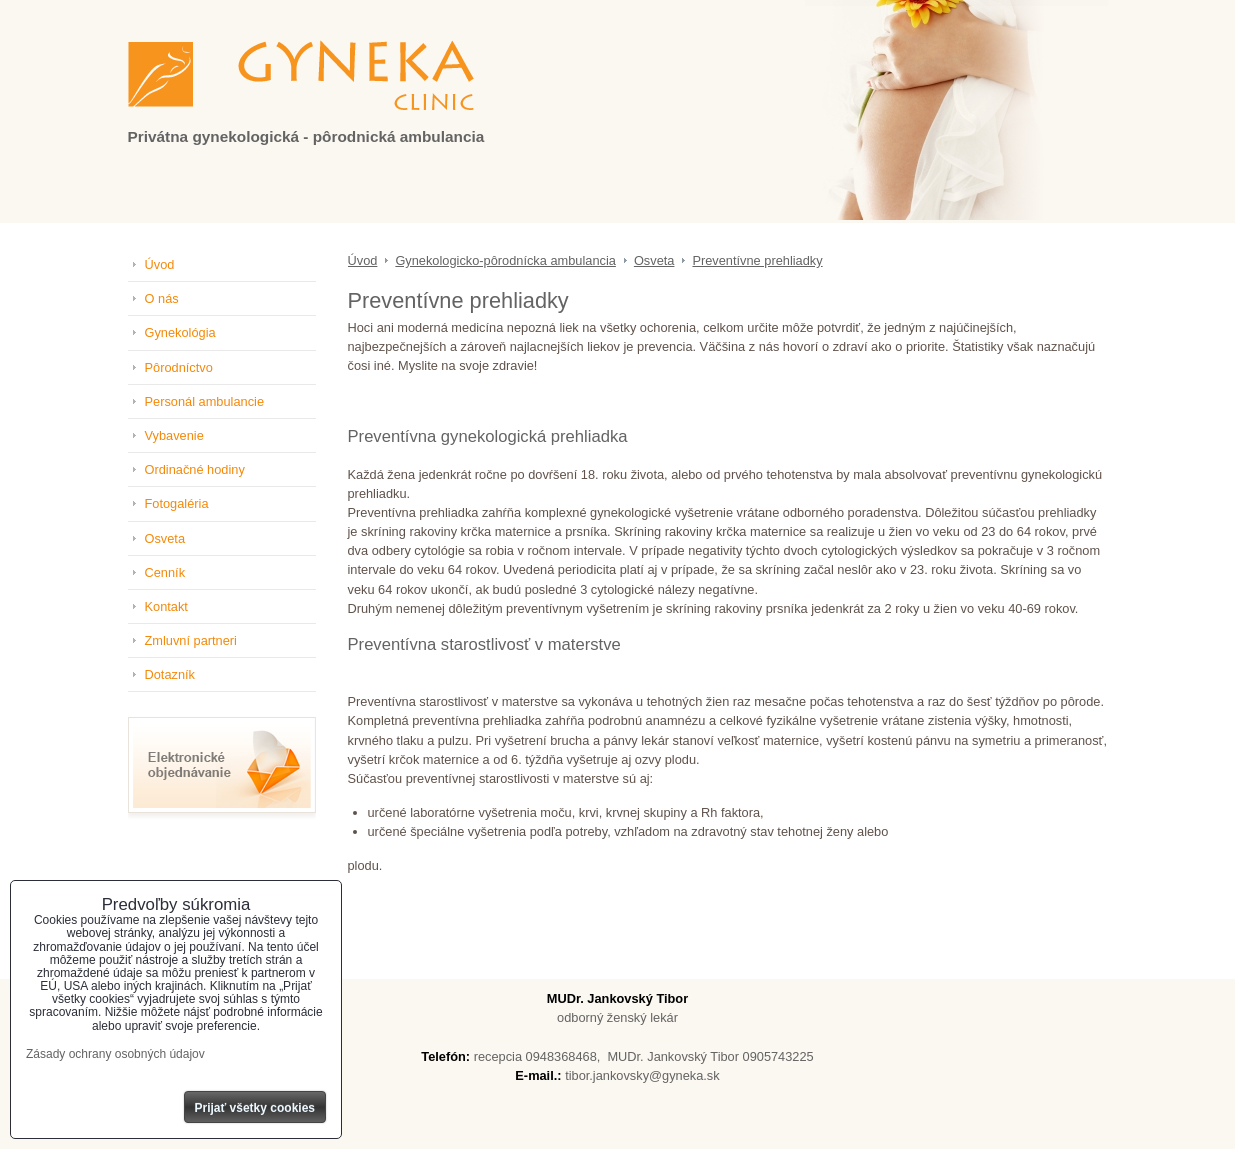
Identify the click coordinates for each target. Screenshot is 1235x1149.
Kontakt (166, 606)
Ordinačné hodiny (195, 469)
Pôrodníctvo (179, 367)
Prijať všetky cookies (255, 1108)
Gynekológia (180, 332)
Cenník (165, 572)
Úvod (160, 264)
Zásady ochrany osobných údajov (115, 1054)
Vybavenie (174, 435)
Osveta (165, 538)
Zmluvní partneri (191, 640)
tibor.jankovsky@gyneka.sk (642, 1075)
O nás (162, 298)
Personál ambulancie (205, 401)
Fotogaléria (177, 503)
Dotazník (170, 674)
